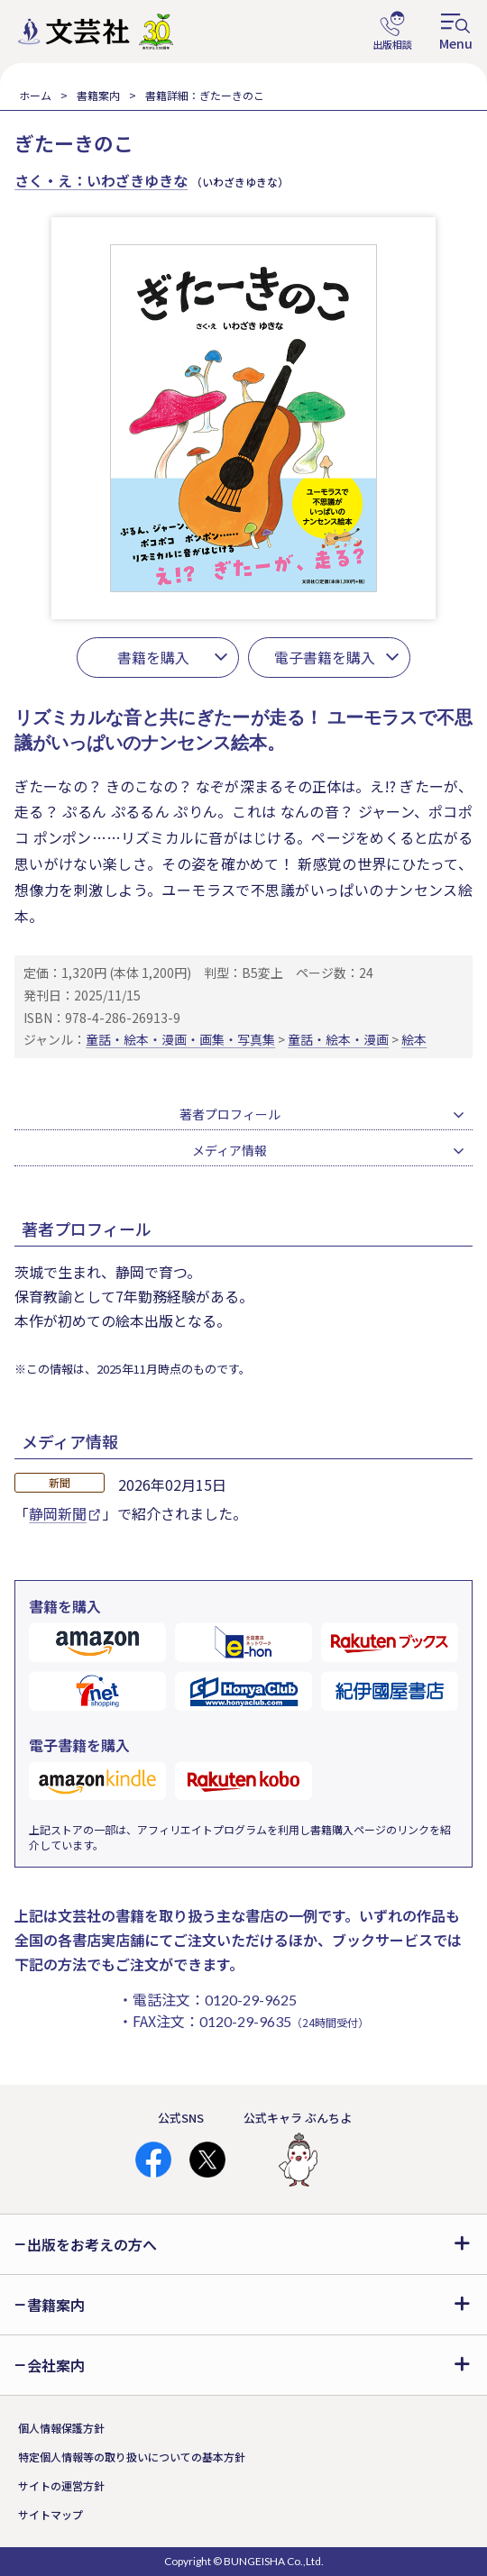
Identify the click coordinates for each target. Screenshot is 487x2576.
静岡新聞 (64, 1513)
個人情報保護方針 (61, 2427)
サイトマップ (50, 2514)
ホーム (35, 95)
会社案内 (56, 2365)
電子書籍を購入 (324, 657)
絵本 (414, 1039)
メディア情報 (229, 1150)
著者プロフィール (229, 1114)
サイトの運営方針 (61, 2485)
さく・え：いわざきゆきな (101, 180)
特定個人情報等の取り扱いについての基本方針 (131, 2456)
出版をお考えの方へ (92, 2244)
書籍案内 (98, 95)
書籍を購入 (153, 657)
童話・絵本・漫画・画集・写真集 (180, 1039)
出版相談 (392, 31)
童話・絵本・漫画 (338, 1039)
